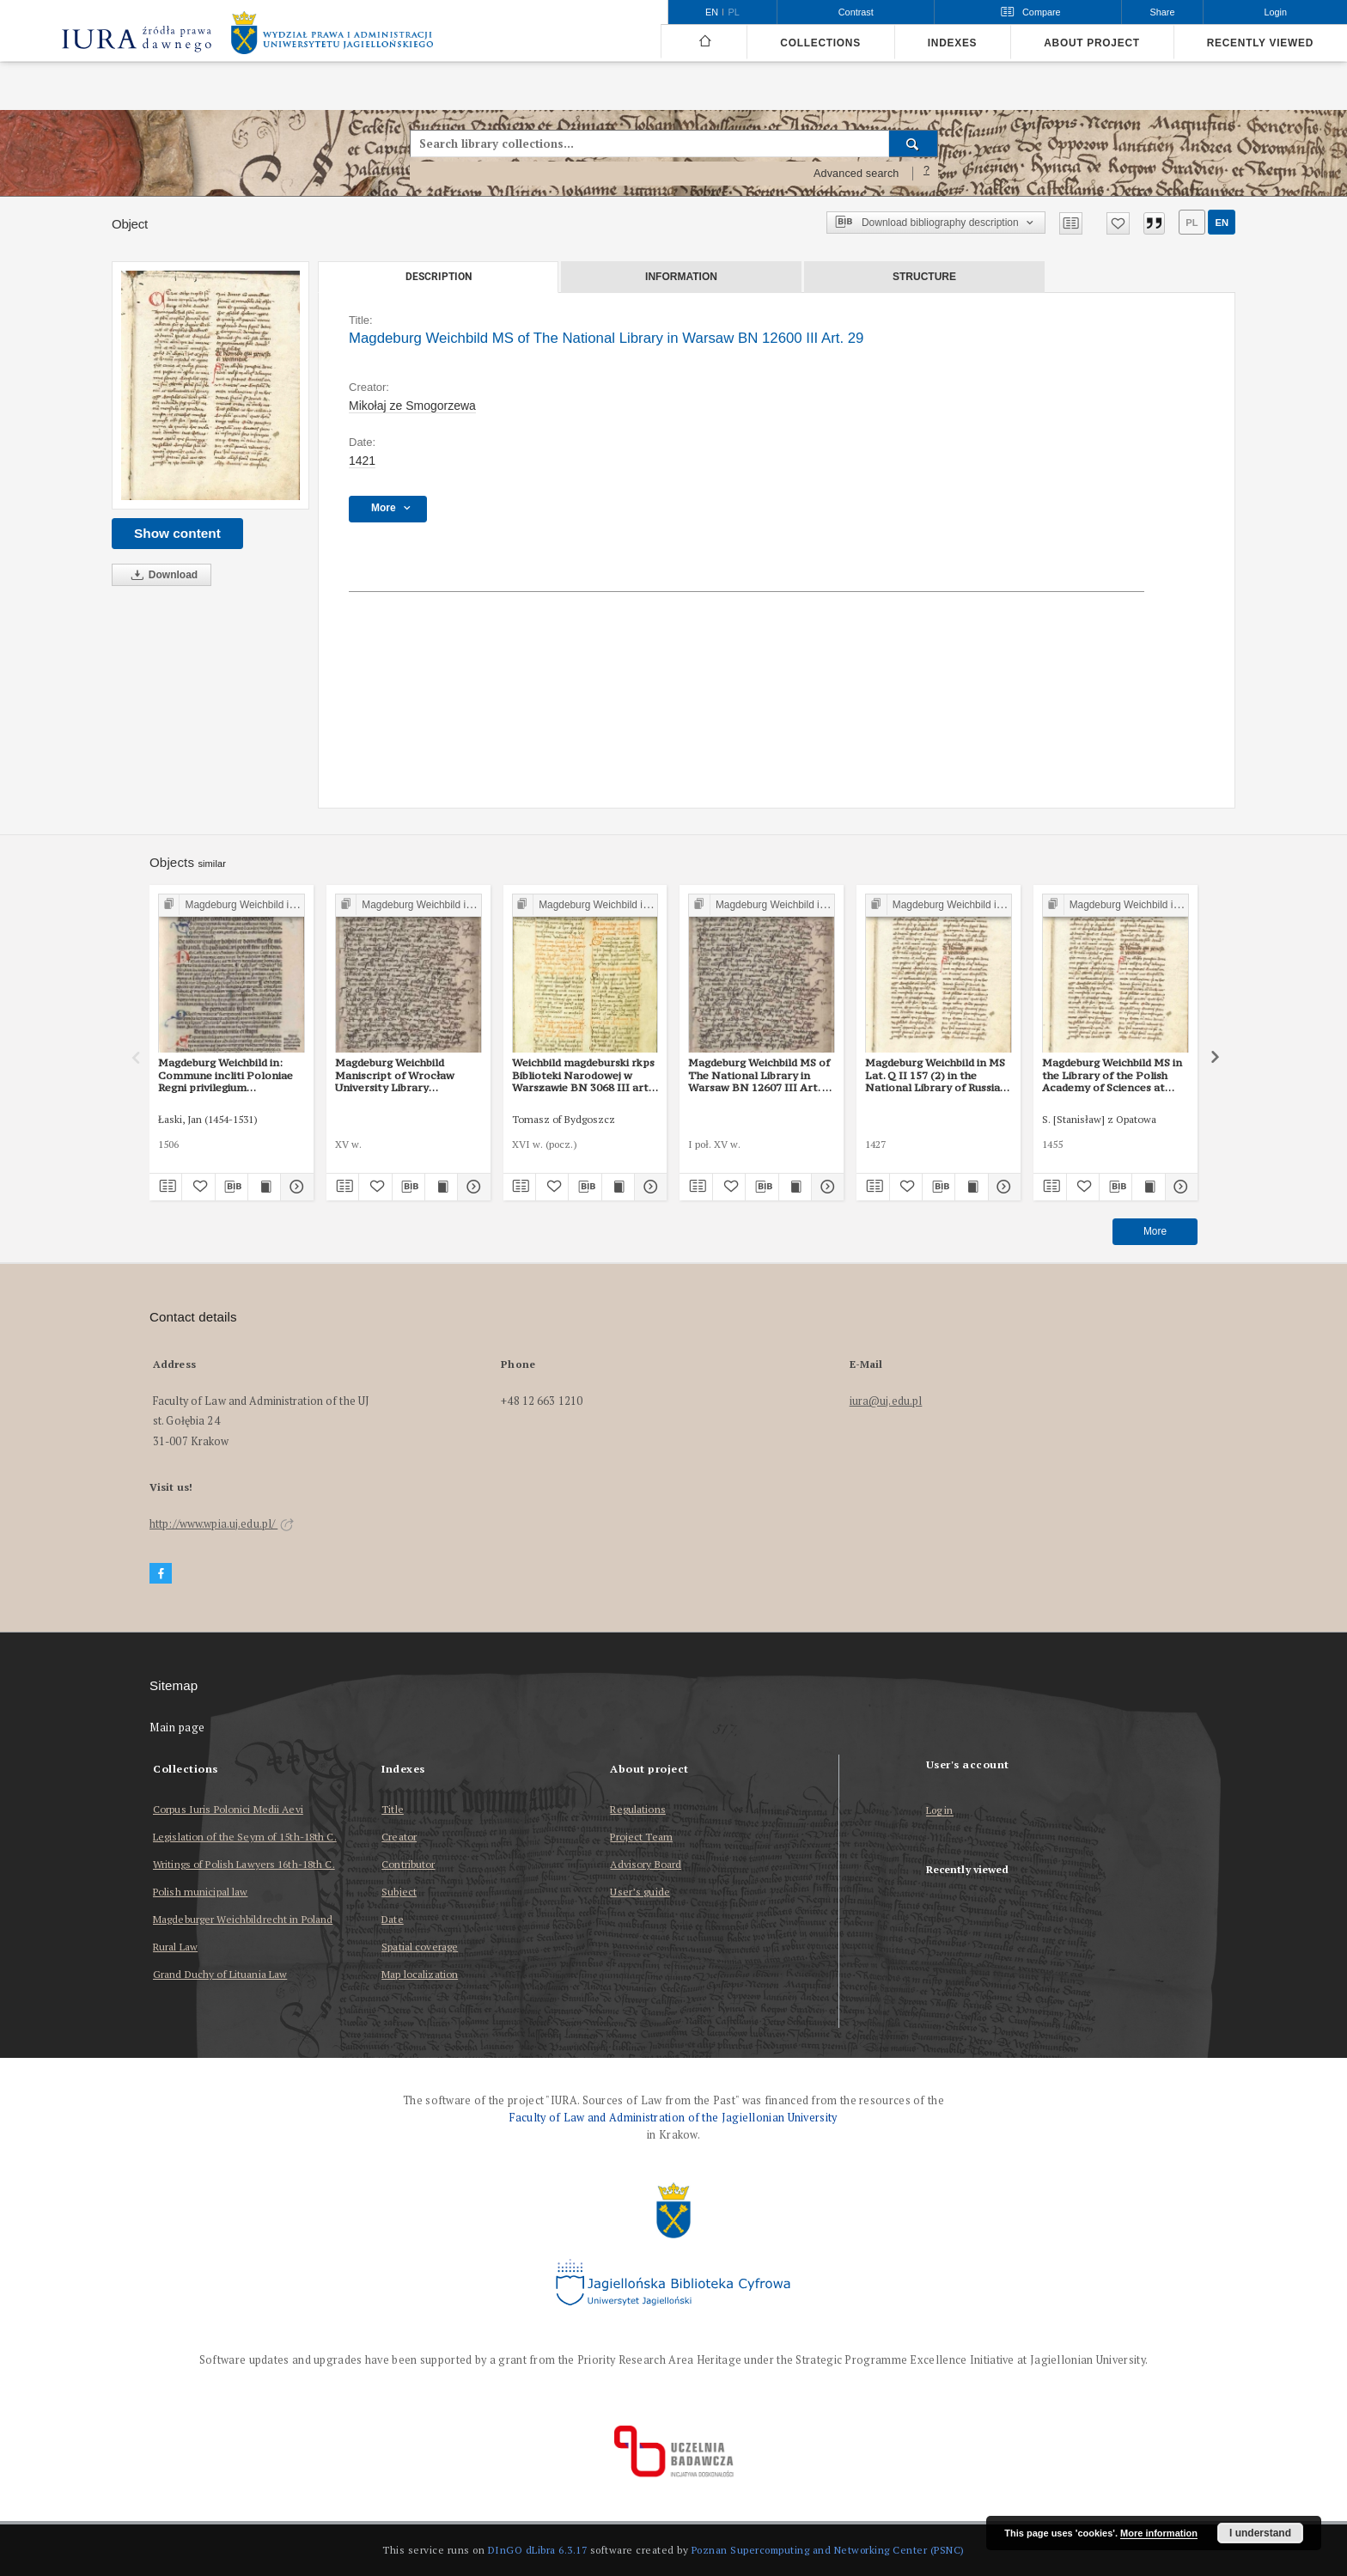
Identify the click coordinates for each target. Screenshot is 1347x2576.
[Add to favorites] (1118, 223)
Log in (940, 1810)
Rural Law (175, 1946)
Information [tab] (681, 277)
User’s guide (639, 1891)
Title (392, 1809)
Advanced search (856, 174)
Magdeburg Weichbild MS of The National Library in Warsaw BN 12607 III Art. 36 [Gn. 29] (761, 1075)
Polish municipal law (200, 1891)
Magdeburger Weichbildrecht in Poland (242, 1919)
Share (1162, 12)
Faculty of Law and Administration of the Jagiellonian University (673, 2117)
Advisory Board (645, 1864)
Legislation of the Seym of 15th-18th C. (245, 1836)
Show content (177, 533)
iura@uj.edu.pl (886, 1401)
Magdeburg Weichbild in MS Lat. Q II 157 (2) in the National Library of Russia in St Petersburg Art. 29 (935, 1075)
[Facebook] (160, 1573)
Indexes (952, 43)
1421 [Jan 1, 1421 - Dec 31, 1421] (362, 460)
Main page (177, 1727)
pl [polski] (734, 12)
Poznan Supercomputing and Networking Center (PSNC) (828, 2549)
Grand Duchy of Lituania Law (220, 1974)
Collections (820, 43)
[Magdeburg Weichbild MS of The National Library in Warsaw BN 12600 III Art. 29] (210, 385)
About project (1092, 43)
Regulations (637, 1809)
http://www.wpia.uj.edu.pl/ (221, 1524)
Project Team (641, 1836)
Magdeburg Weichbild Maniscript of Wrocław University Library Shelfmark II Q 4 (394, 1075)
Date (392, 1919)
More (1155, 1231)
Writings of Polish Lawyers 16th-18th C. (244, 1864)
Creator (399, 1836)
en (1221, 222)
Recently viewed (1260, 43)
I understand (1260, 2533)
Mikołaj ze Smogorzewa (412, 405)
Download (161, 575)
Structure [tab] (924, 277)
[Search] (913, 143)
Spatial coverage (419, 1946)
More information (1159, 2533)
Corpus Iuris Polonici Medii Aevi (228, 1809)
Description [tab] (438, 277)
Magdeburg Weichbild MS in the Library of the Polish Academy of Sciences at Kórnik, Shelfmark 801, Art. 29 (1112, 1075)
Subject (399, 1891)
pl (1191, 222)
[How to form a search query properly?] (927, 173)
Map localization (419, 1974)
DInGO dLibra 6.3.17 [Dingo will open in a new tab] (538, 2549)
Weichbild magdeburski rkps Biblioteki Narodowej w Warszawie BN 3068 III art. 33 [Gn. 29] (583, 1075)
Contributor (408, 1864)
